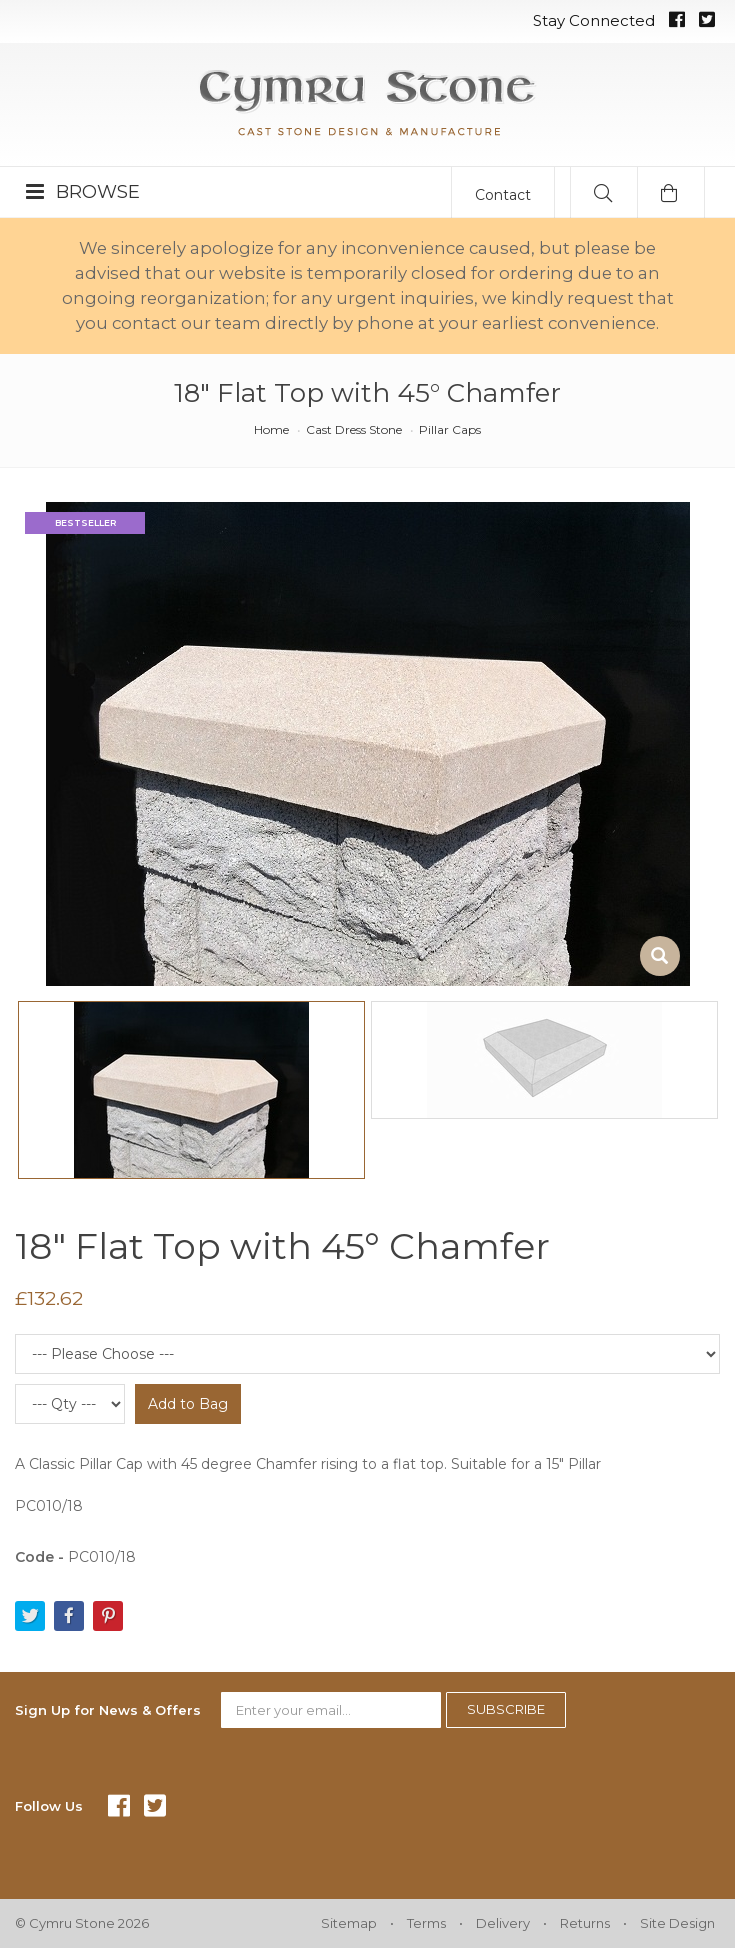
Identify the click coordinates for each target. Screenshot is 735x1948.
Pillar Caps (450, 429)
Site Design (677, 1923)
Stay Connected (594, 20)
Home (271, 429)
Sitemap (349, 1923)
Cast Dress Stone (354, 429)
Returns (585, 1923)
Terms (426, 1923)
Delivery (503, 1923)
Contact (503, 195)
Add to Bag (188, 1404)
